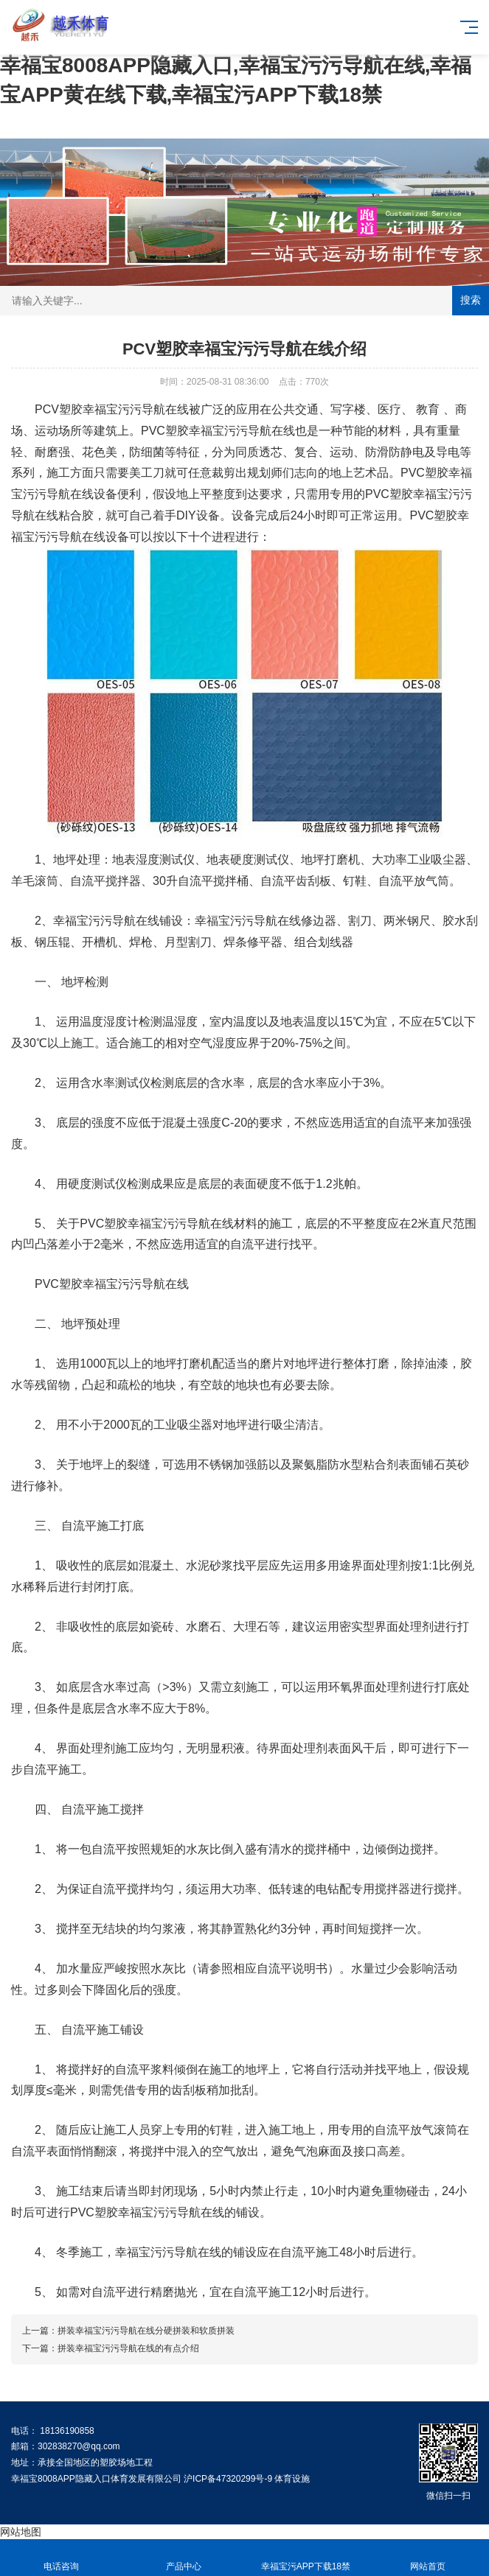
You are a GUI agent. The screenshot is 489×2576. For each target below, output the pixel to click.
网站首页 (428, 2558)
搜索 (470, 300)
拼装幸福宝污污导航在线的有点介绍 (128, 2348)
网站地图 (20, 2532)
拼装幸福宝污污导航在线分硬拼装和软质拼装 (146, 2330)
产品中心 (183, 2558)
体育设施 (292, 2479)
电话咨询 (61, 2558)
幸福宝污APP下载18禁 (306, 2558)
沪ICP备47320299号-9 (228, 2479)
